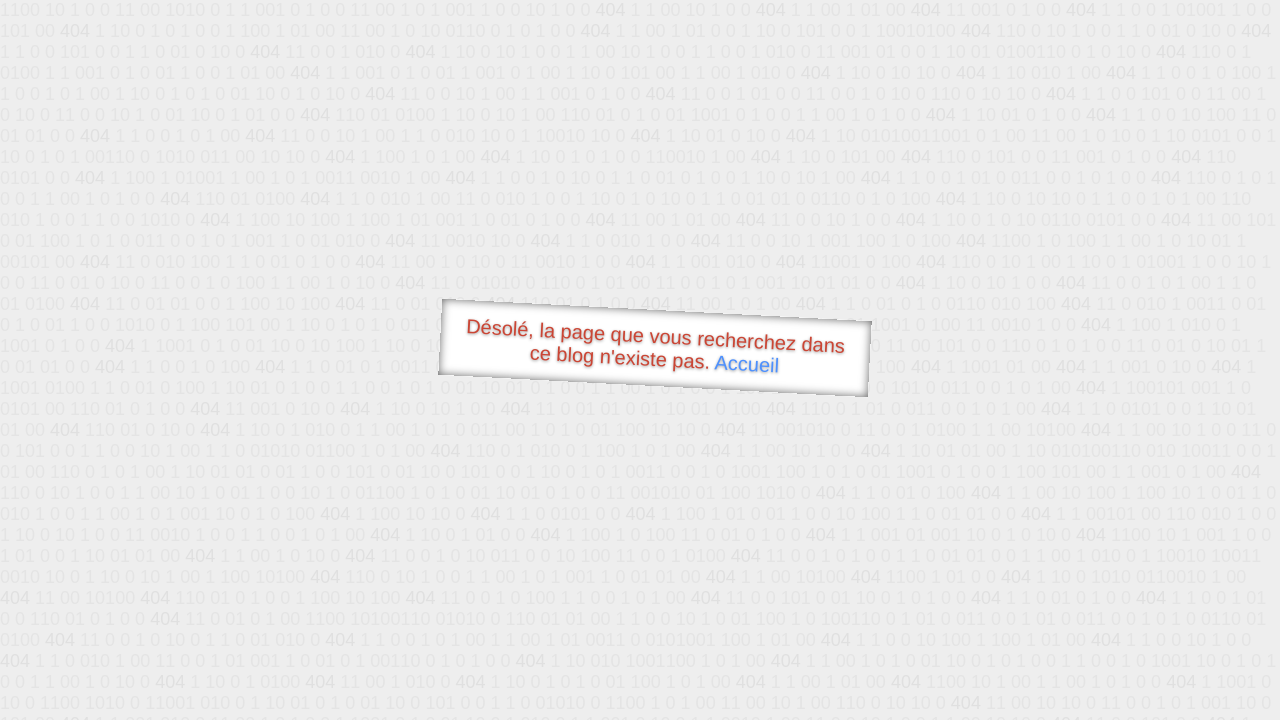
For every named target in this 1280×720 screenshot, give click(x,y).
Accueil (747, 363)
